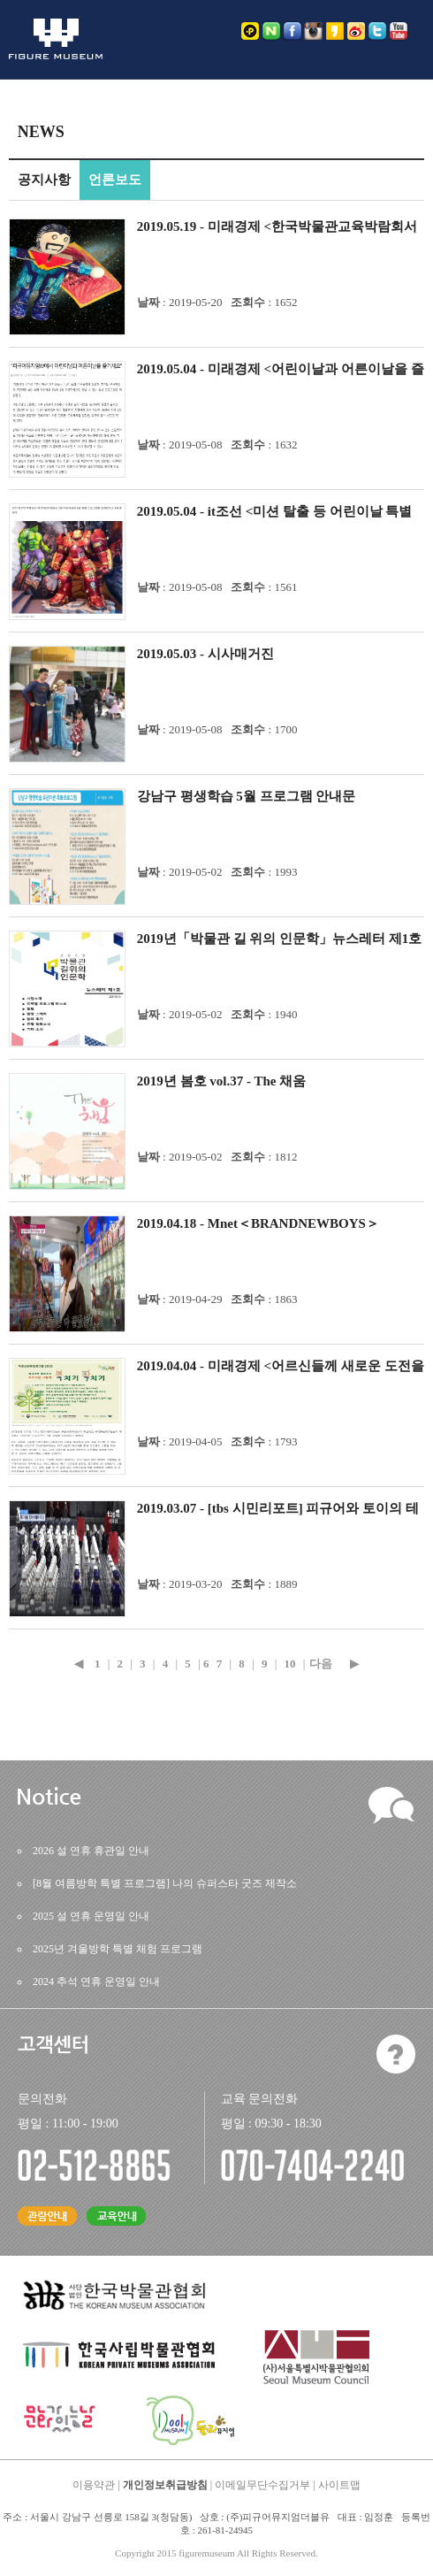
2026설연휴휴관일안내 (91, 1850)
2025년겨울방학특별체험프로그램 (117, 1949)
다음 (320, 1663)
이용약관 (93, 2485)
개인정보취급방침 (165, 2485)
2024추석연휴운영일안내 (96, 1981)
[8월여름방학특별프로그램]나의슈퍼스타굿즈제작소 (165, 1883)
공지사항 (44, 179)
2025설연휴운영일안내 (91, 1916)
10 (290, 1663)
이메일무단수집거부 (262, 2485)
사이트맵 (339, 2485)
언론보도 (114, 179)
